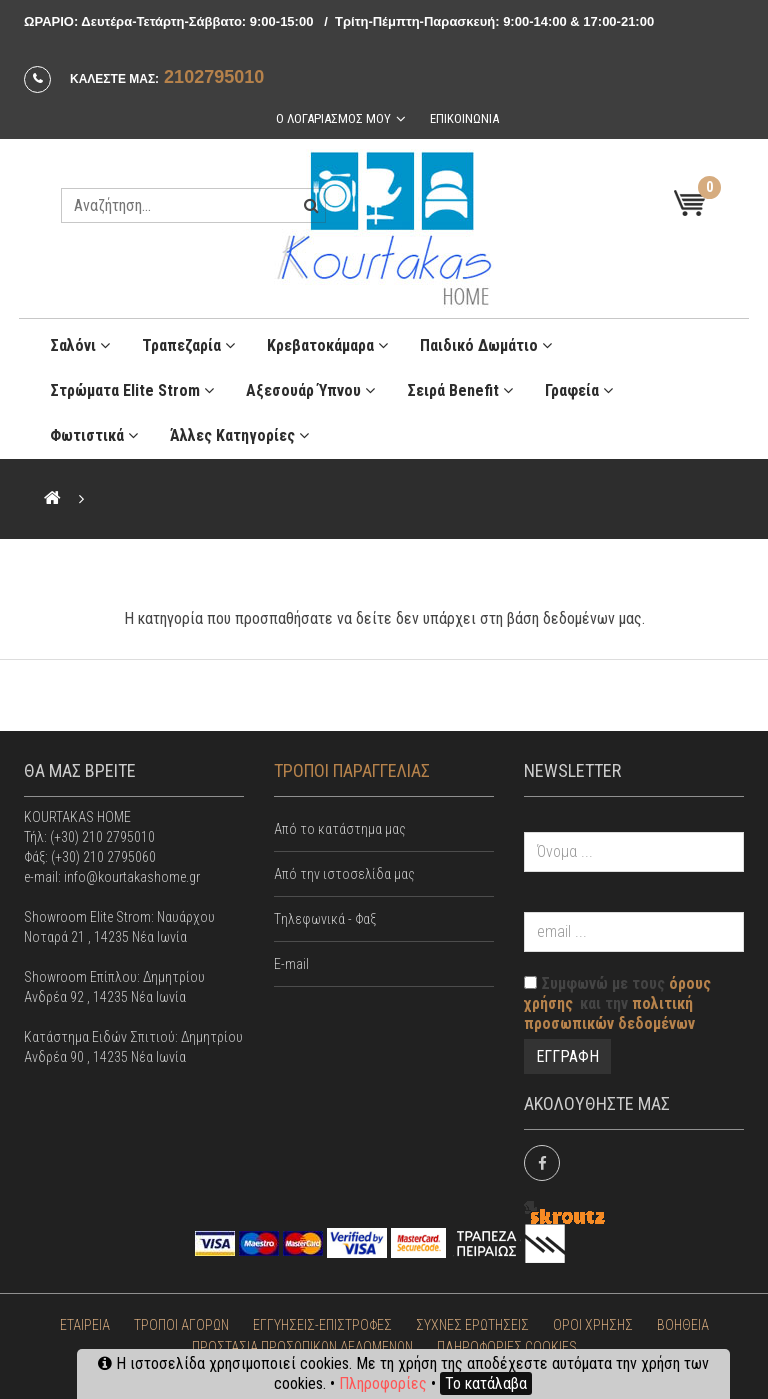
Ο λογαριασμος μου (332, 117)
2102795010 (214, 77)
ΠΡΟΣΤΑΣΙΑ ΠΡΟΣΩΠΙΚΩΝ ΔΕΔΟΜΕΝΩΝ (302, 1344)
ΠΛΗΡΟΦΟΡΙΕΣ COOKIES (507, 1344)
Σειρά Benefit (460, 387)
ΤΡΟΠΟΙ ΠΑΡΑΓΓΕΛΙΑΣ (352, 767)
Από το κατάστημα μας (340, 826)
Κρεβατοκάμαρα (327, 342)
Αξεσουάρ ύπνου (310, 387)
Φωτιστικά (94, 432)
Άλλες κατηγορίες (239, 432)
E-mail (291, 961)
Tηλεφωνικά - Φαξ (325, 916)
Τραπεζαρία (188, 342)
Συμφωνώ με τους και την (617, 1000)
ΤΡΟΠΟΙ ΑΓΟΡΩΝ (181, 1322)
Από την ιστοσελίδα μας (344, 871)
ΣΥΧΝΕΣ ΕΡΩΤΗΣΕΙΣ (472, 1322)
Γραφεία (579, 387)
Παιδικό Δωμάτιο (486, 342)
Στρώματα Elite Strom (132, 387)
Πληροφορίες (383, 1383)
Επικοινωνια (464, 117)
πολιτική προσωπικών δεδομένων (609, 1010)
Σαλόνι (80, 342)
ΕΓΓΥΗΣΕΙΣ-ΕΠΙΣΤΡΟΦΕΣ (322, 1322)
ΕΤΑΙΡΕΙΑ (85, 1322)
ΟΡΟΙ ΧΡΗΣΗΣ (593, 1322)
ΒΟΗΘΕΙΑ (683, 1322)
